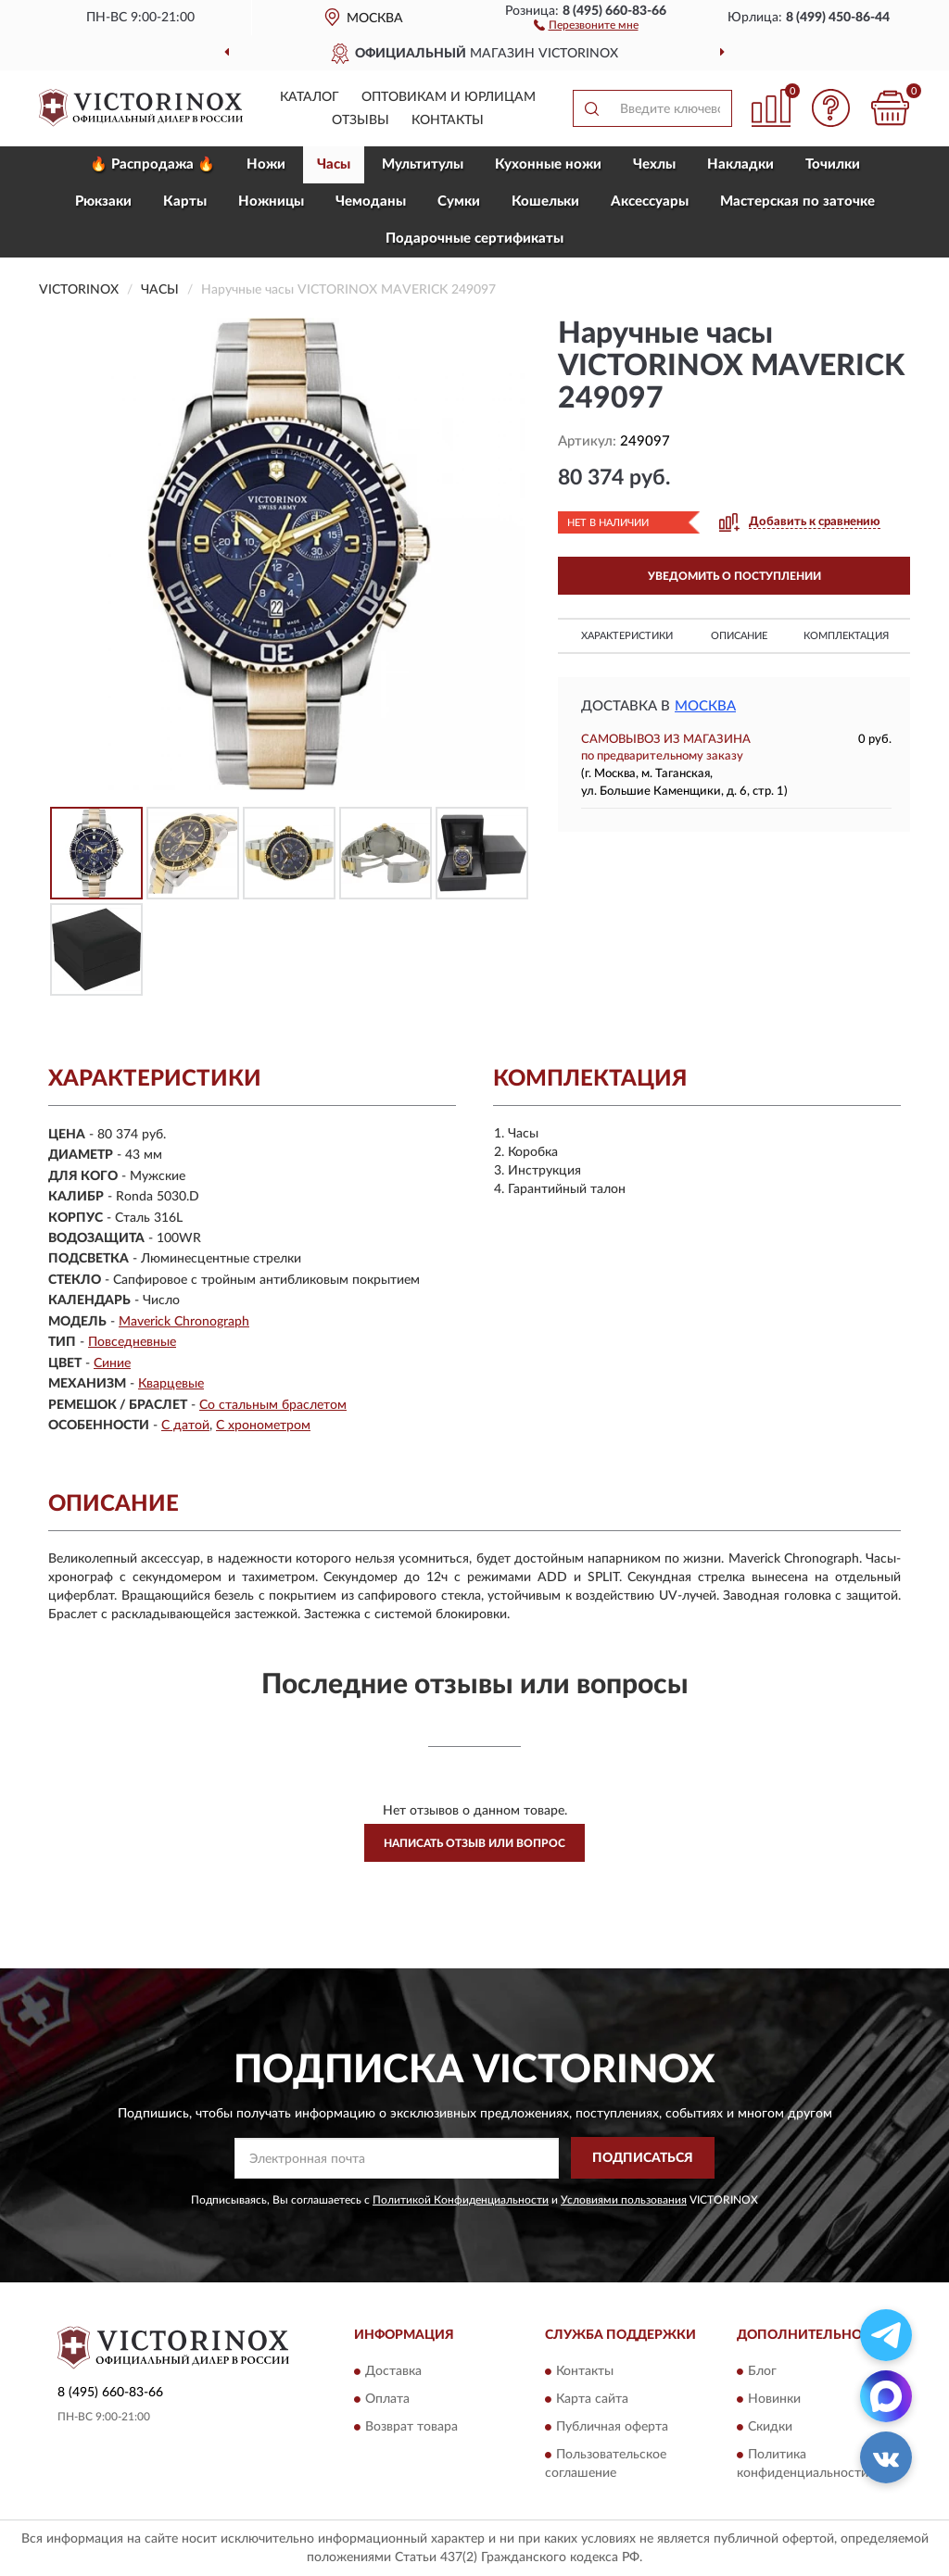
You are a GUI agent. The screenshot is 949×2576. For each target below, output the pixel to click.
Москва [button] (705, 706)
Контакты (447, 120)
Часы (333, 164)
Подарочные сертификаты (474, 238)
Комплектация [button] (846, 636)
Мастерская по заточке (797, 201)
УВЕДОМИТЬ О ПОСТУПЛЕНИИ (734, 576)
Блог (762, 2371)
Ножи (266, 164)
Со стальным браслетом (273, 1405)
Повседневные (132, 1342)
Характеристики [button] (627, 636)
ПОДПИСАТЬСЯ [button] (642, 2158)
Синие (112, 1363)
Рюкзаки (103, 201)
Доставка (393, 2371)
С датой (185, 1425)
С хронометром (263, 1425)
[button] (586, 24)
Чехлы (654, 164)
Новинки (774, 2399)
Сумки (458, 201)
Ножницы (271, 201)
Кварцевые (171, 1383)
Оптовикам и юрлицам (448, 97)
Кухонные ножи (548, 164)
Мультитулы (422, 164)
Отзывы (360, 120)
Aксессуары (650, 201)
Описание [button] (739, 636)
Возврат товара (411, 2426)
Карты (185, 201)
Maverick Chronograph (184, 1321)
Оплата (387, 2399)
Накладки (740, 164)
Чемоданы (370, 201)
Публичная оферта (612, 2426)
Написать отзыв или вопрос (474, 1843)
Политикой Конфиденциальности (461, 2199)
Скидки (770, 2426)
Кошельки (545, 201)
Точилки (832, 164)
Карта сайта (592, 2399)
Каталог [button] (309, 97)
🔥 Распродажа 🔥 (152, 164)
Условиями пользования (624, 2199)
